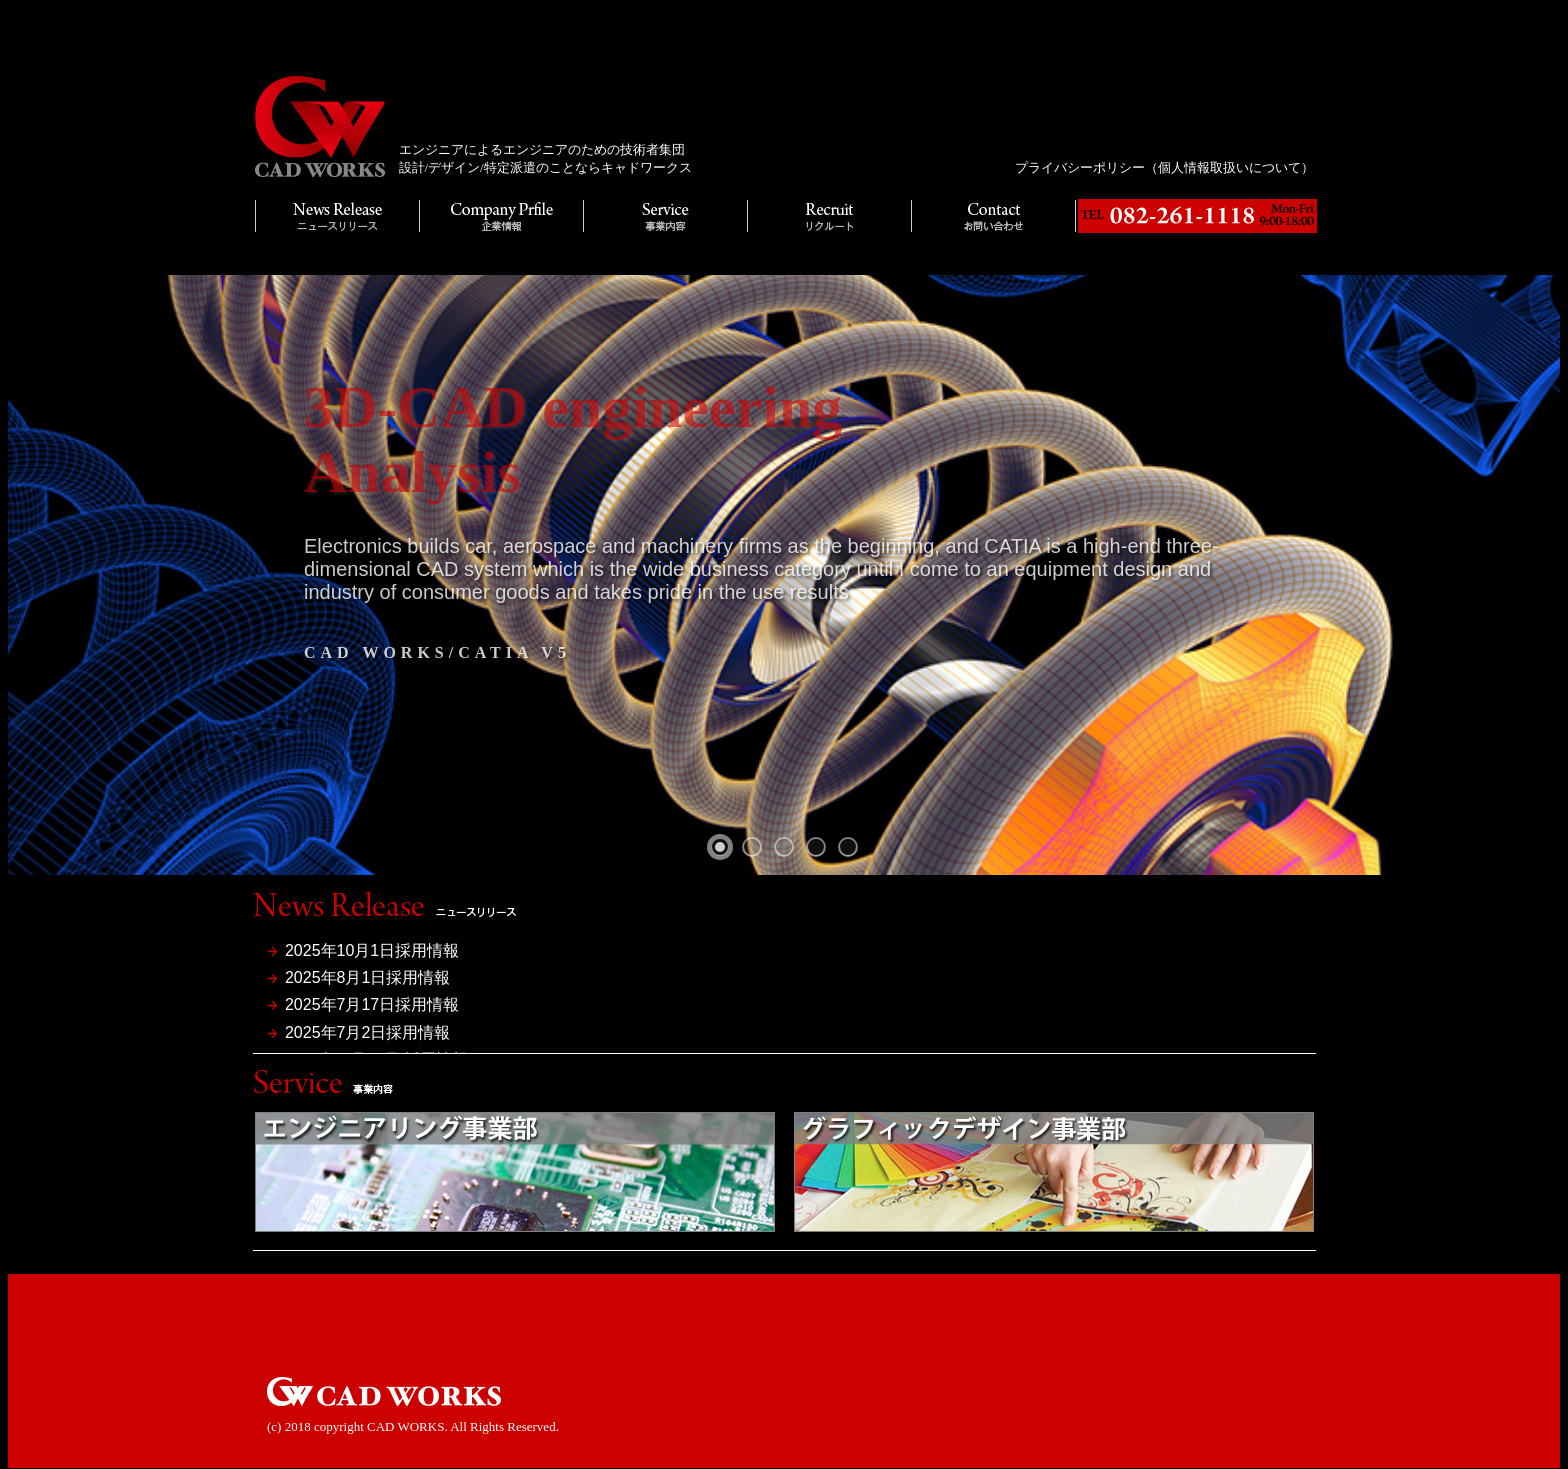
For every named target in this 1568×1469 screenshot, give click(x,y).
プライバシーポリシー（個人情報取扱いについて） (1164, 167)
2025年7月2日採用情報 (367, 1032)
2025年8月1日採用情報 (367, 977)
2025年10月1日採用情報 (372, 950)
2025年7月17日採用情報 (372, 1004)
